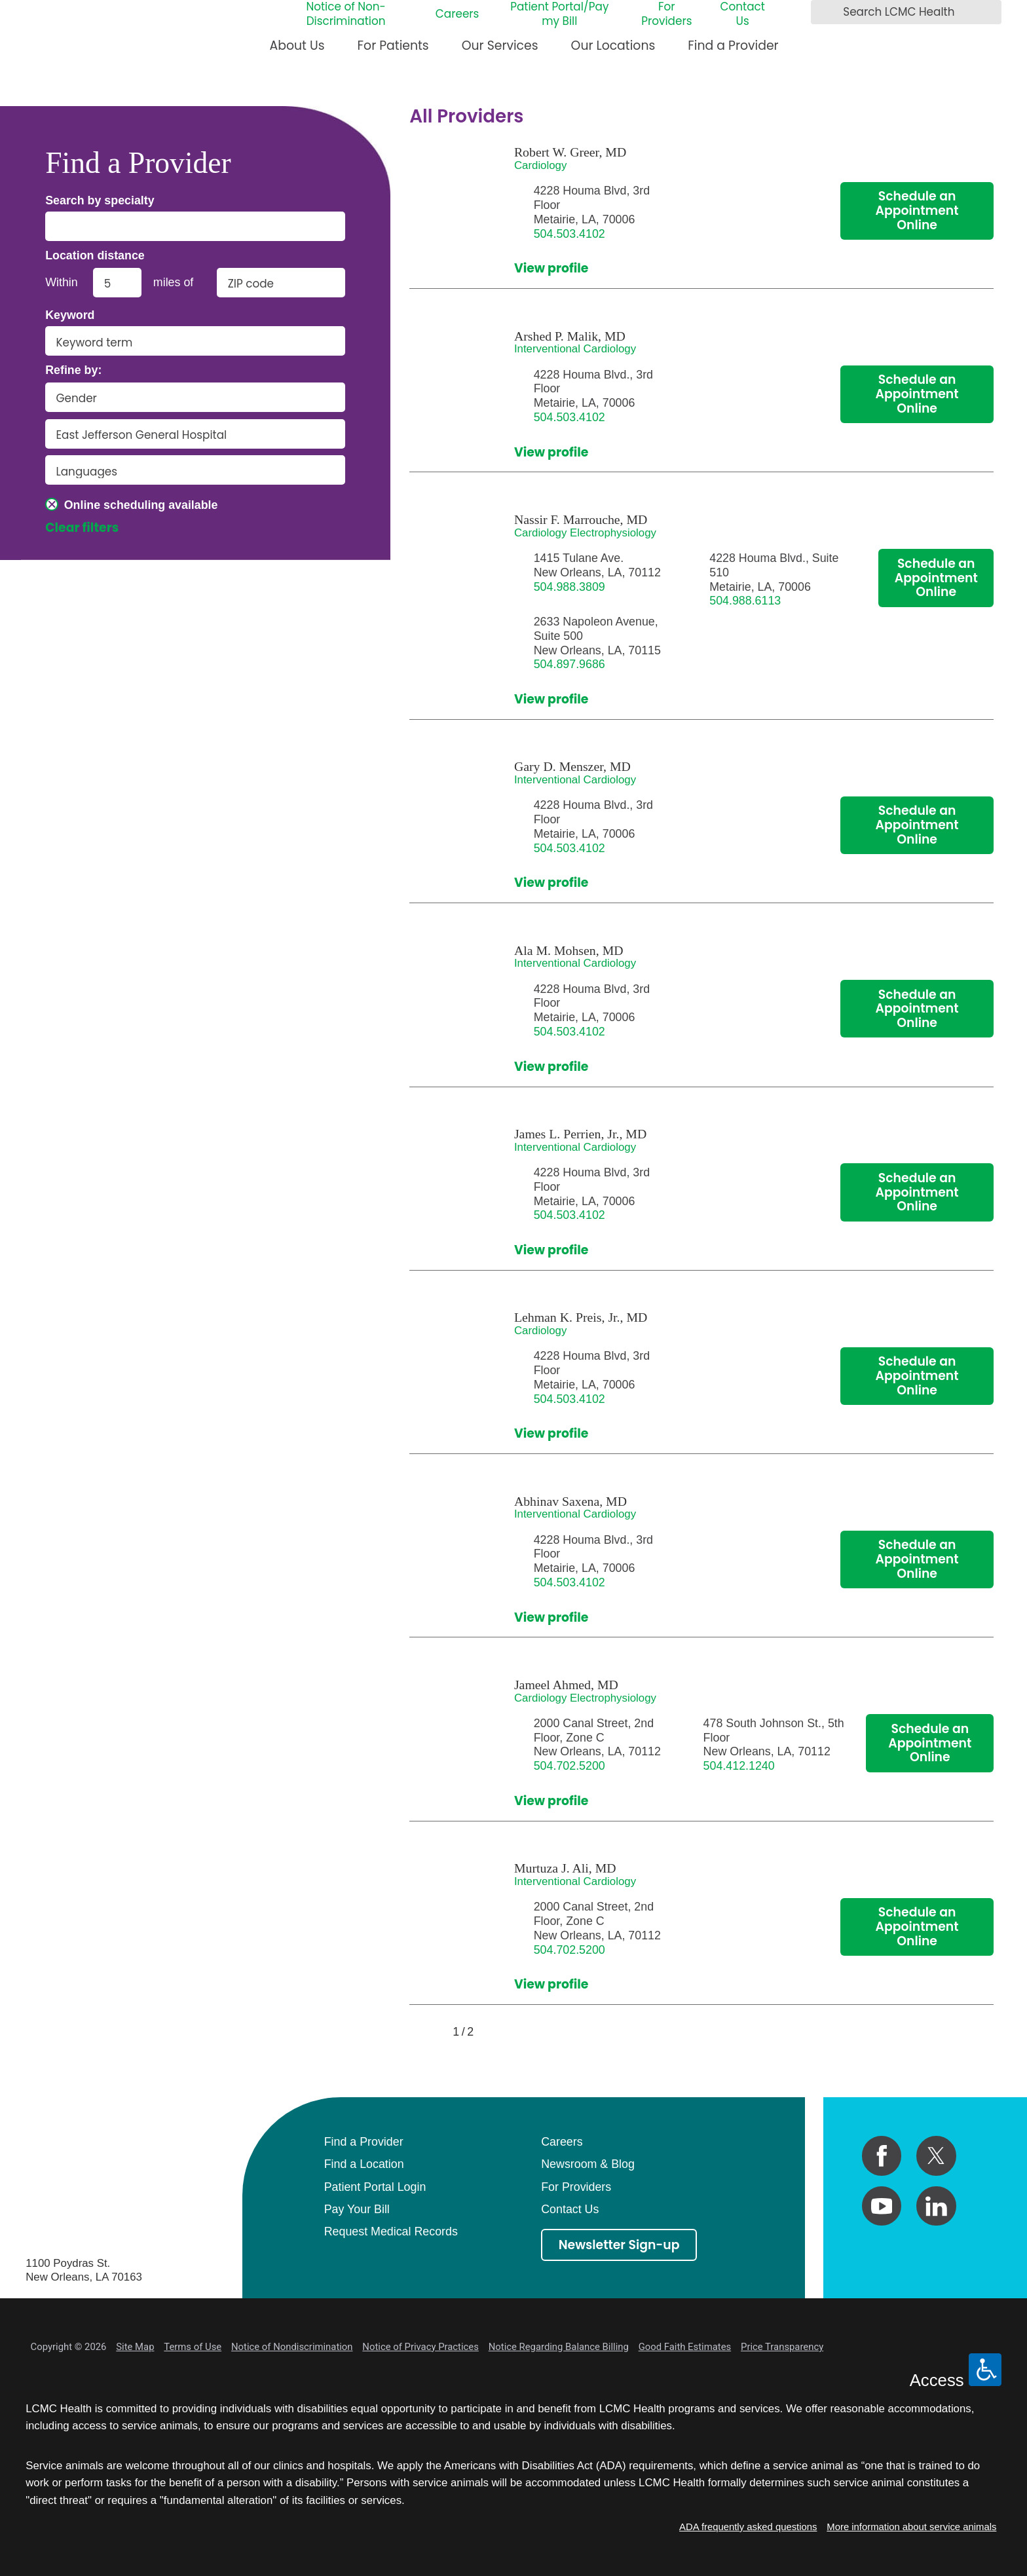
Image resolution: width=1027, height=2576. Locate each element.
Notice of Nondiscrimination (291, 2347)
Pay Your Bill (357, 2209)
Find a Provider (733, 45)
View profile (551, 268)
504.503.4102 (569, 233)
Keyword (69, 316)
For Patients (393, 45)
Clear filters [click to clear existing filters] (82, 528)
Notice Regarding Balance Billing (559, 2347)
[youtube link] (882, 2206)
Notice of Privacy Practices (420, 2347)
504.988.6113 (745, 600)
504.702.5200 (569, 1765)
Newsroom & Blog (588, 2164)
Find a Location (364, 2164)
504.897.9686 (569, 664)
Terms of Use (192, 2347)
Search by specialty (100, 201)
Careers (457, 14)
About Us (297, 45)
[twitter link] (936, 2156)
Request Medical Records (391, 2231)
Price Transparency (782, 2347)
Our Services (500, 45)
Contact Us (742, 14)
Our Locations (613, 45)
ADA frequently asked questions (748, 2527)
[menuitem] (297, 51)
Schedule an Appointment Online (917, 210)
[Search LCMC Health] (824, 12)
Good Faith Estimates (685, 2347)
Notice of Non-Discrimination (345, 14)
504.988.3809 (569, 586)
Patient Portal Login (375, 2186)
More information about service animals (911, 2527)
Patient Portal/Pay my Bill (559, 14)
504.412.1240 (739, 1765)
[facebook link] (882, 2156)
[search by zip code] (281, 282)
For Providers (666, 14)
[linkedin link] (936, 2206)
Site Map (135, 2347)
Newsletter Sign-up (619, 2245)
